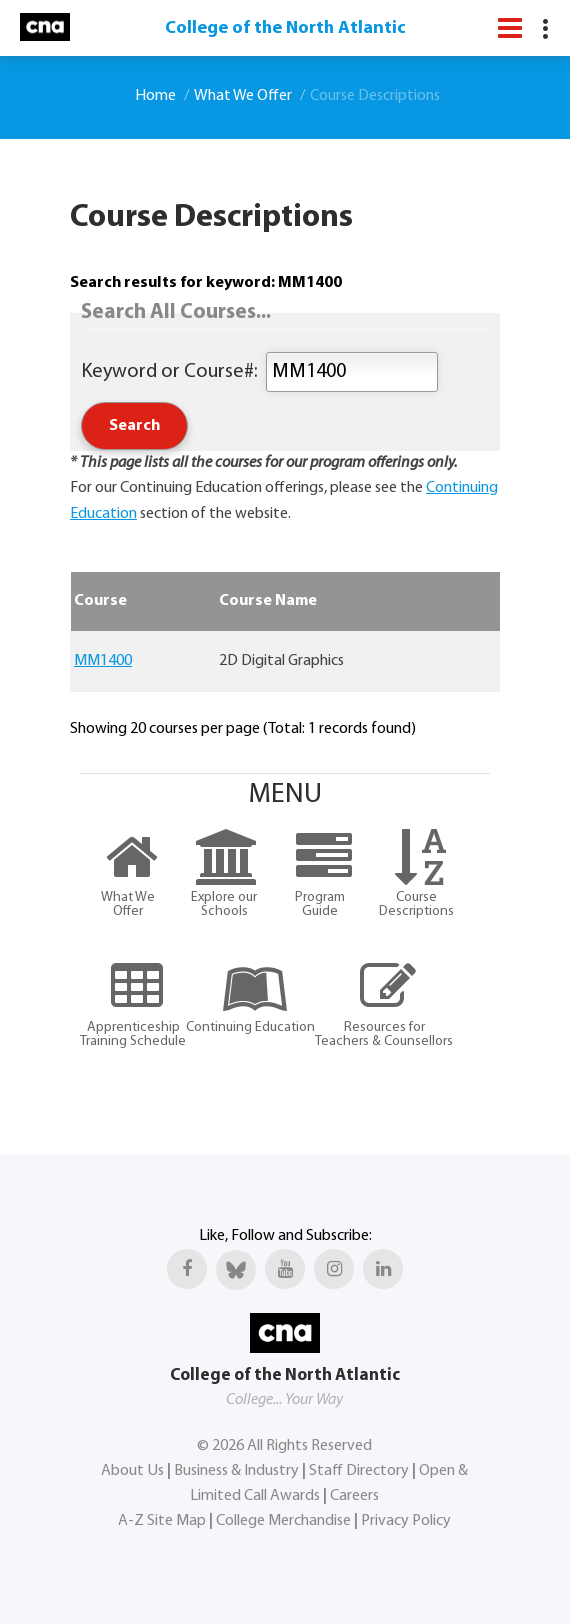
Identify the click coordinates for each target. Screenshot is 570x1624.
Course (100, 601)
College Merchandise (283, 1521)
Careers (354, 1496)
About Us (132, 1471)
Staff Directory (359, 1471)
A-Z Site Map (162, 1521)
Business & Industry (236, 1471)
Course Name (268, 601)
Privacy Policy (406, 1521)
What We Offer (243, 96)
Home (155, 96)
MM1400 (103, 661)
